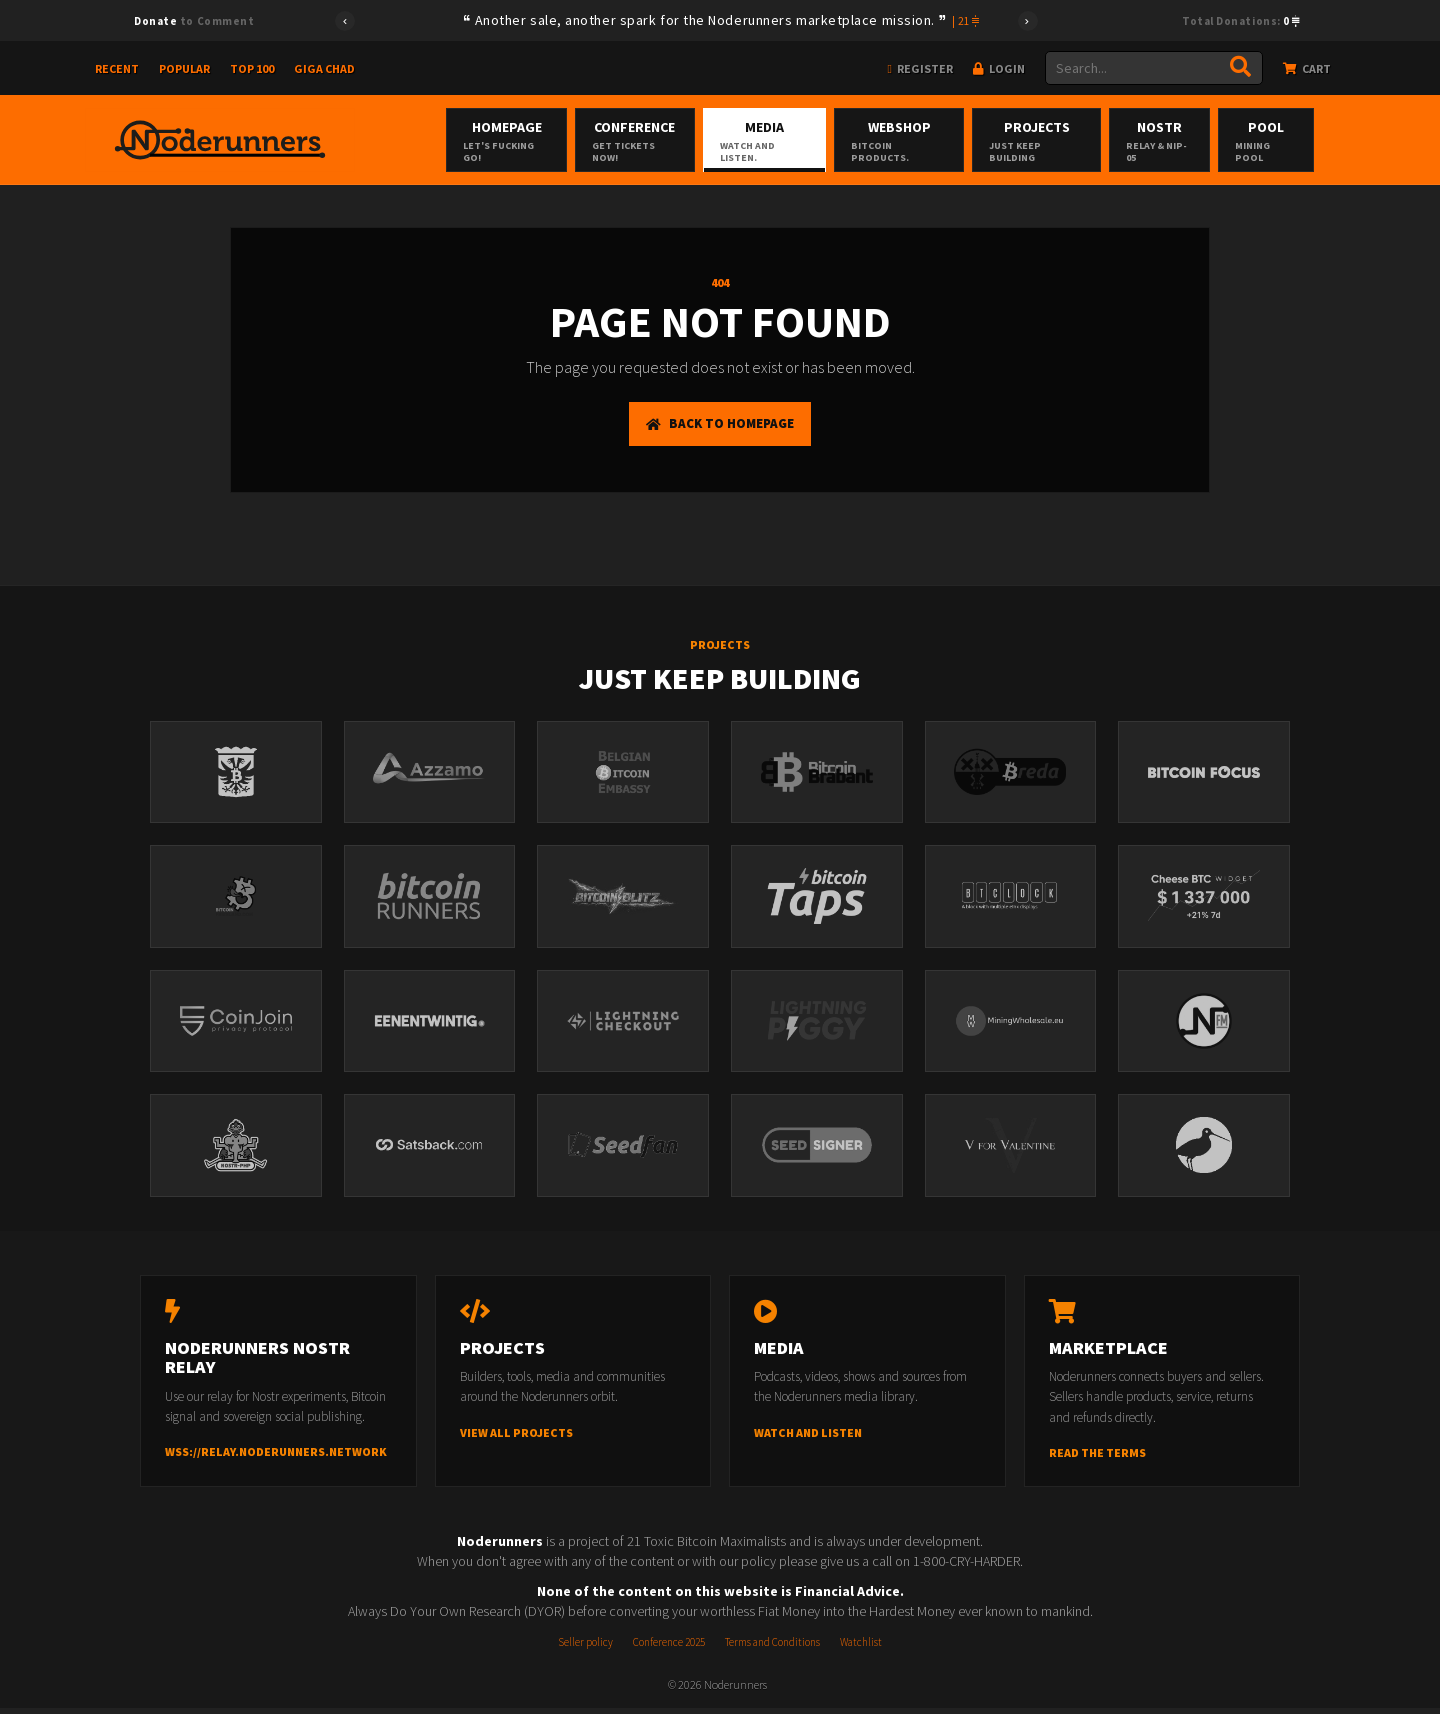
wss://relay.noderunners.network (276, 1458)
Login (999, 68)
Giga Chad (324, 68)
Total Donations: (1241, 21)
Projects (1068, 141)
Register (920, 68)
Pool (1305, 141)
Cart (1307, 68)
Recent (117, 68)
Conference (651, 141)
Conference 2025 (669, 1648)
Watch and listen (808, 1438)
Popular (184, 68)
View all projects (516, 1438)
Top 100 (252, 68)
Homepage (518, 141)
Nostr (1195, 141)
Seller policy (585, 1648)
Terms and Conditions (772, 1648)
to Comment (194, 21)
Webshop (925, 141)
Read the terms (1097, 1458)
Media (786, 141)
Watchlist (861, 1648)
